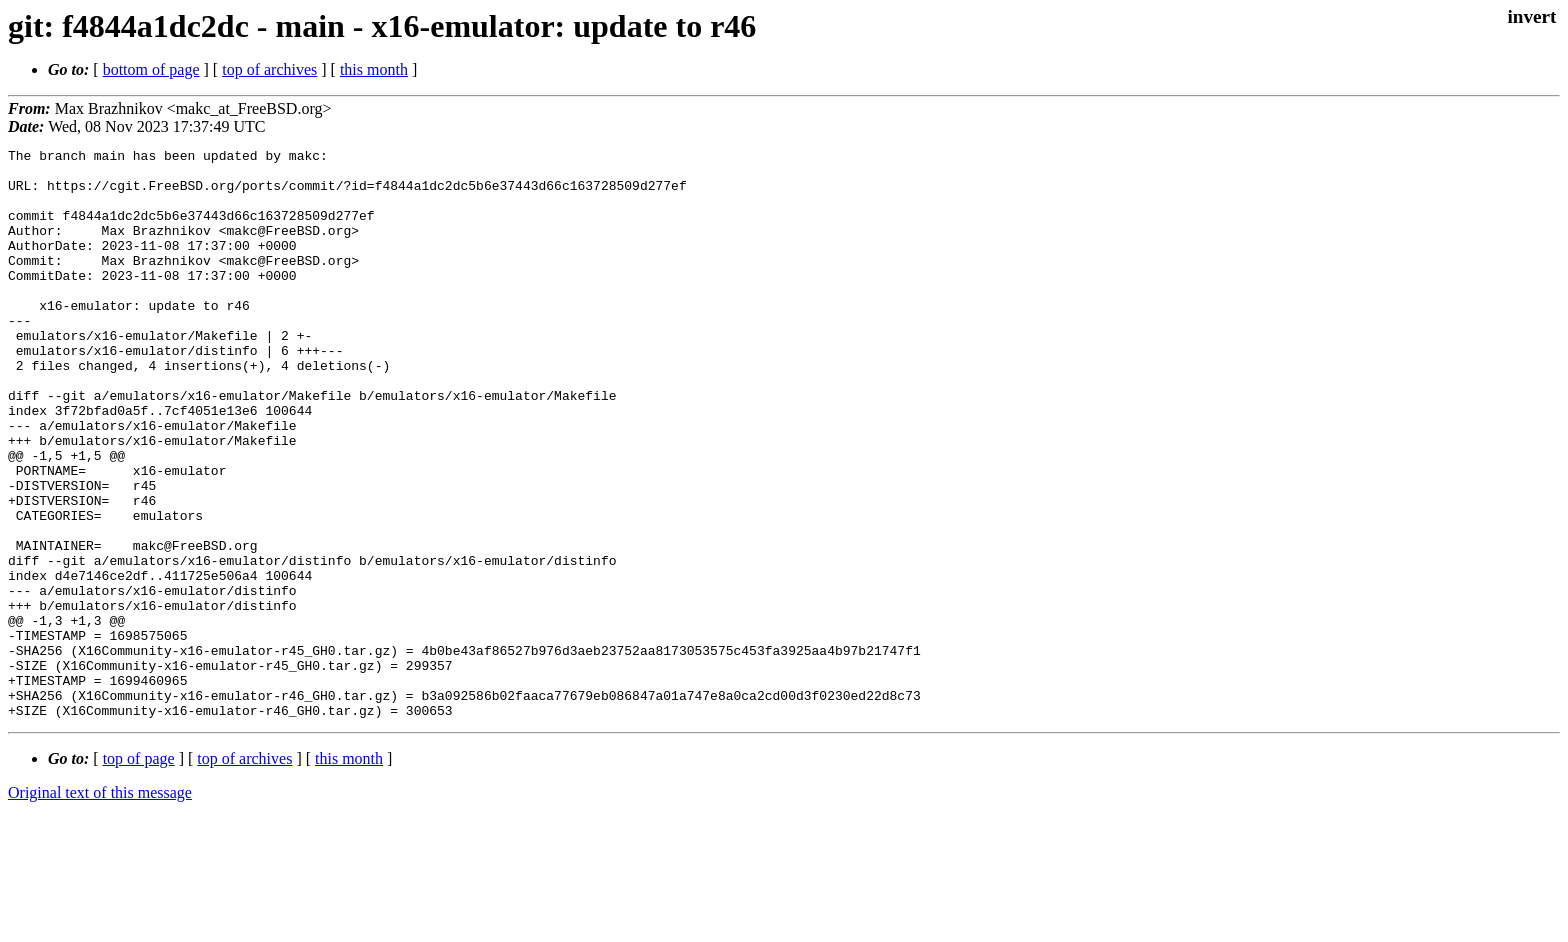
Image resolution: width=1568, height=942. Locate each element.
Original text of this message (100, 906)
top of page (139, 872)
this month (374, 69)
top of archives (269, 69)
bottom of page (151, 69)
